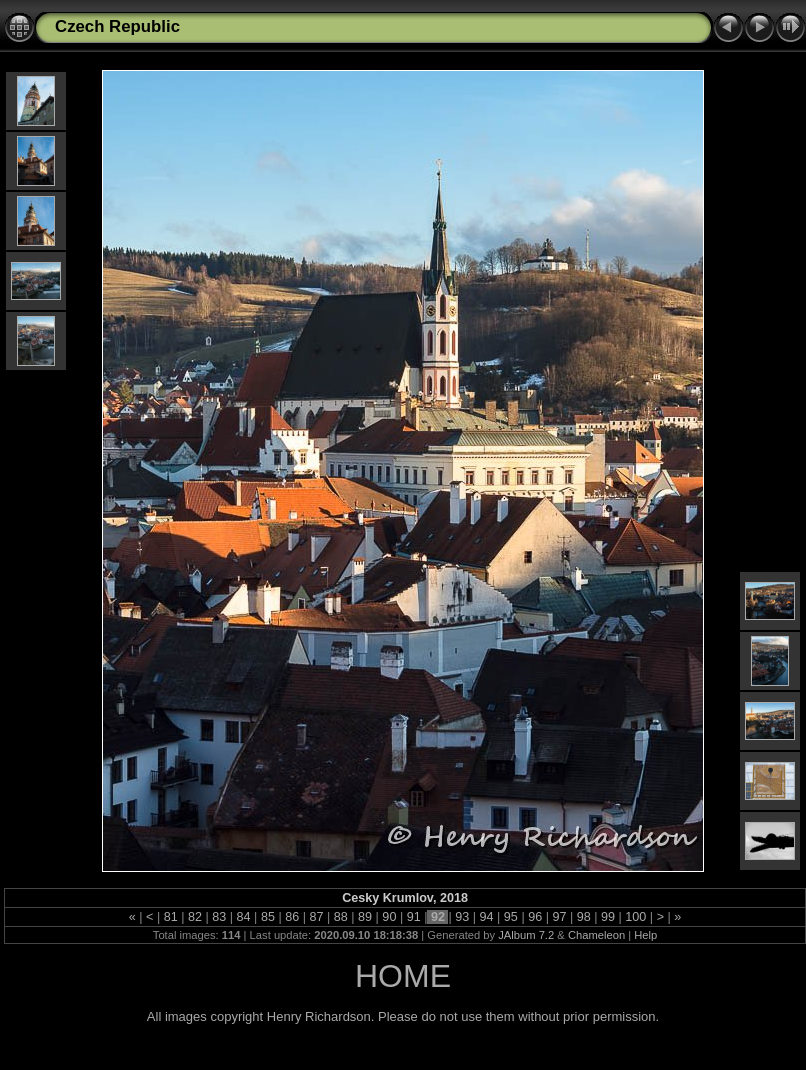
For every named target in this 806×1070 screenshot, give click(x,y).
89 (365, 917)
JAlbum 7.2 (526, 935)
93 (462, 917)
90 (389, 917)
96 (535, 917)
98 (583, 917)
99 (608, 917)
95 (510, 917)
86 (292, 917)
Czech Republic (117, 26)
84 (243, 917)
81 (170, 917)
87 (316, 917)
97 (559, 917)
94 (486, 917)
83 (219, 917)
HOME (403, 976)
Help (645, 935)
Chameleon (596, 935)
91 (413, 917)
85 (267, 917)
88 (340, 917)
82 (195, 917)
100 (636, 917)
